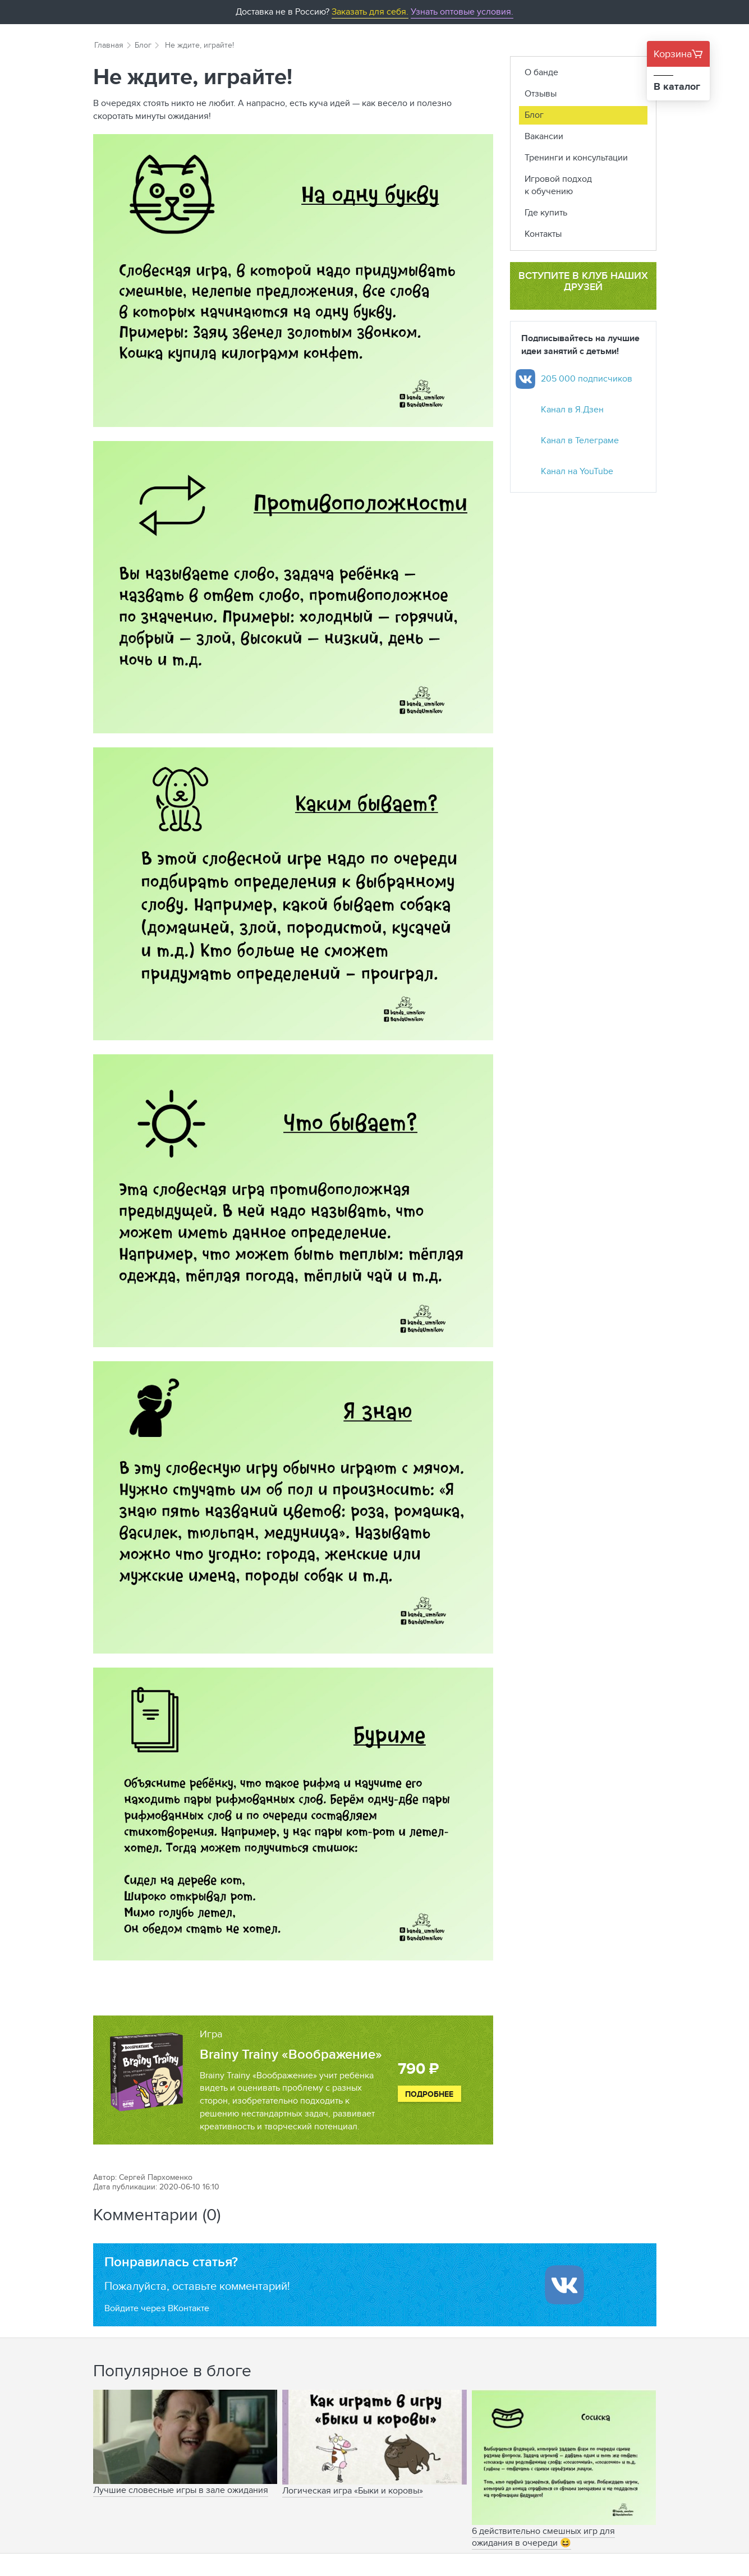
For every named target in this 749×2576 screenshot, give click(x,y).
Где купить (546, 212)
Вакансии (544, 136)
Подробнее (429, 2094)
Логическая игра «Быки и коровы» (352, 2490)
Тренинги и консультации (576, 157)
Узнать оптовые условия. (462, 11)
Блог (143, 44)
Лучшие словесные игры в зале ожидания (180, 2489)
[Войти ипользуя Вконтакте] (564, 2284)
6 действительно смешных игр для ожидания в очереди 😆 (543, 2536)
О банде (541, 72)
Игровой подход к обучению (558, 185)
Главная (108, 44)
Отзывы (541, 93)
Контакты (543, 233)
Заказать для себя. (370, 11)
